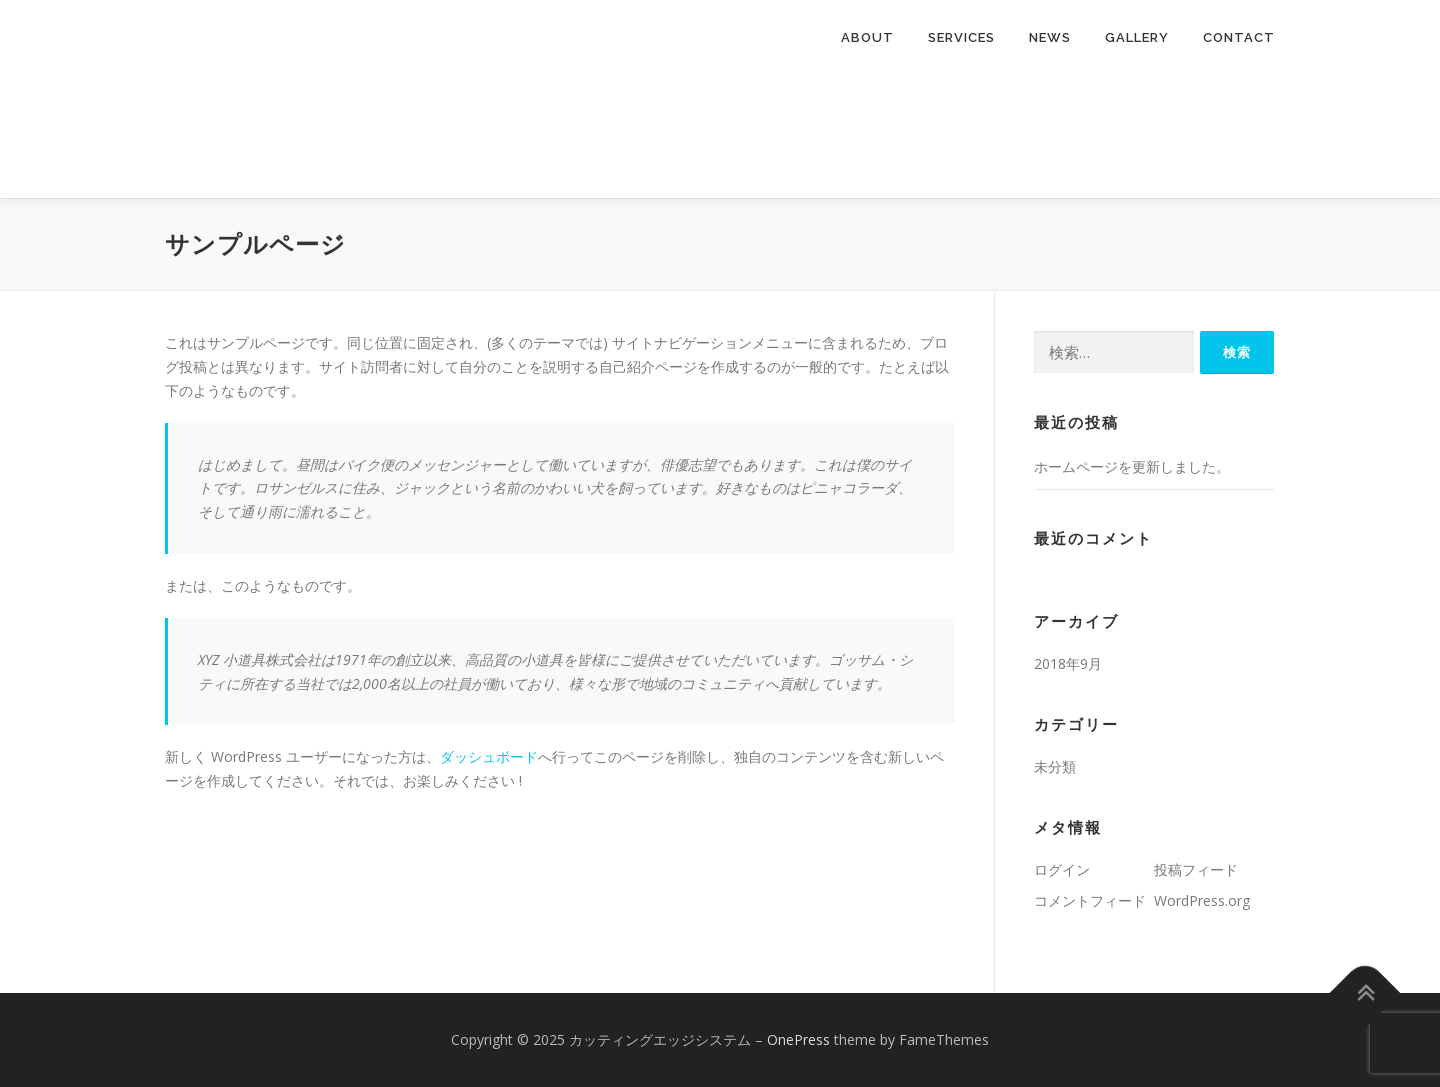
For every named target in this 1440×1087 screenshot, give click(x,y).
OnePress (798, 1039)
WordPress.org (1202, 900)
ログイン (1062, 869)
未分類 (1055, 766)
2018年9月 (1068, 663)
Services (961, 37)
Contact (1239, 37)
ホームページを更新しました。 (1132, 466)
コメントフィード (1090, 900)
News (1050, 37)
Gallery (1137, 37)
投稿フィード (1196, 869)
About (867, 37)
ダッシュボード (489, 756)
